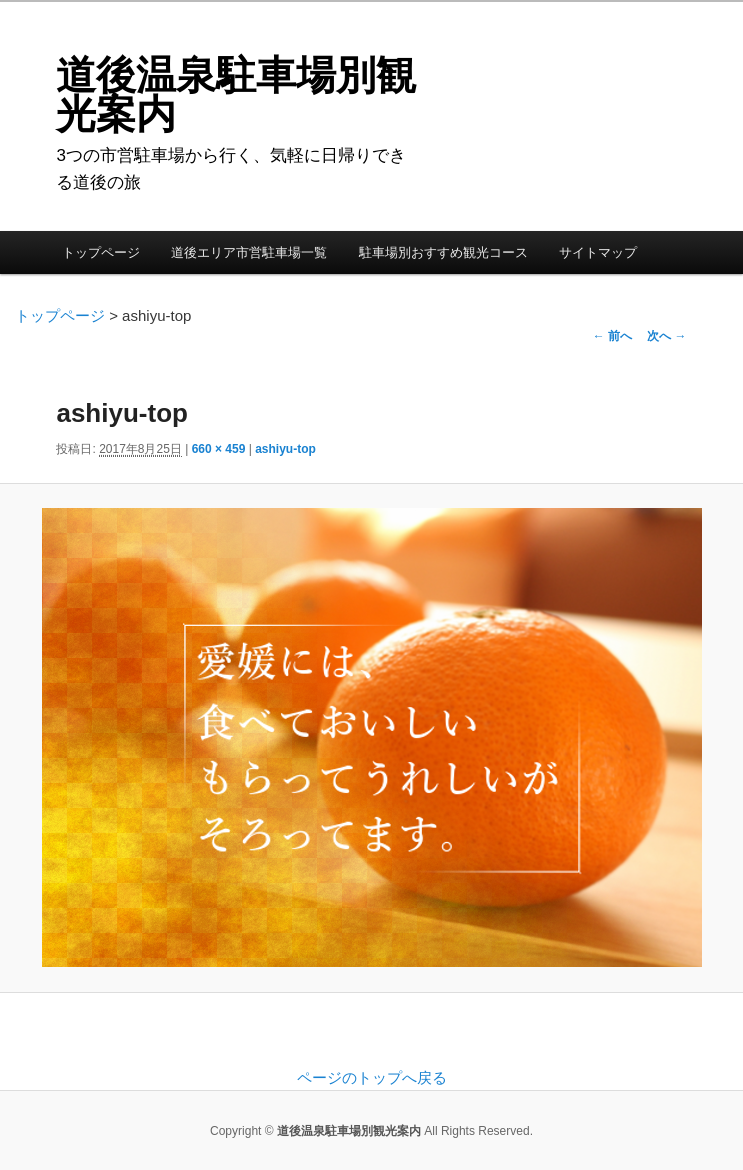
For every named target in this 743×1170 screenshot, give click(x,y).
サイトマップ (598, 252)
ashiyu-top (285, 449)
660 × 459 (219, 449)
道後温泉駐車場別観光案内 (236, 94)
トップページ (101, 252)
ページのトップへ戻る (372, 1077)
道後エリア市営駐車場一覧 (249, 252)
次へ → (666, 336)
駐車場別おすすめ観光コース (443, 252)
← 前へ (612, 336)
